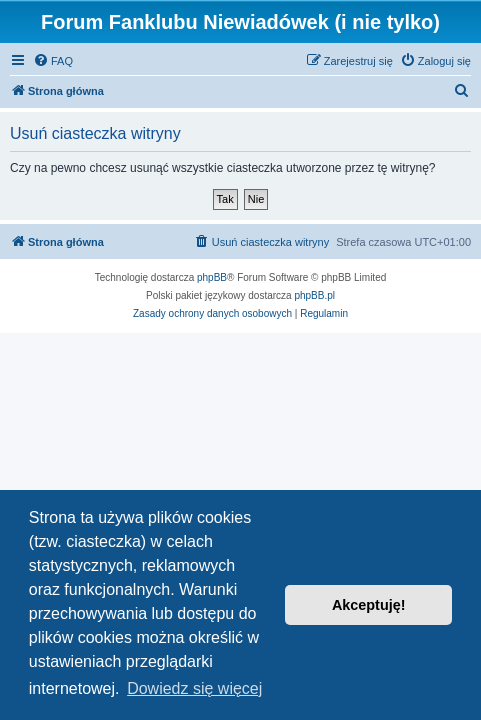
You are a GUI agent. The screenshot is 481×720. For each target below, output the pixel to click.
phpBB (212, 277)
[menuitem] (53, 61)
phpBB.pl (314, 295)
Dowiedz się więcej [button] (194, 688)
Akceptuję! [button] (369, 605)
